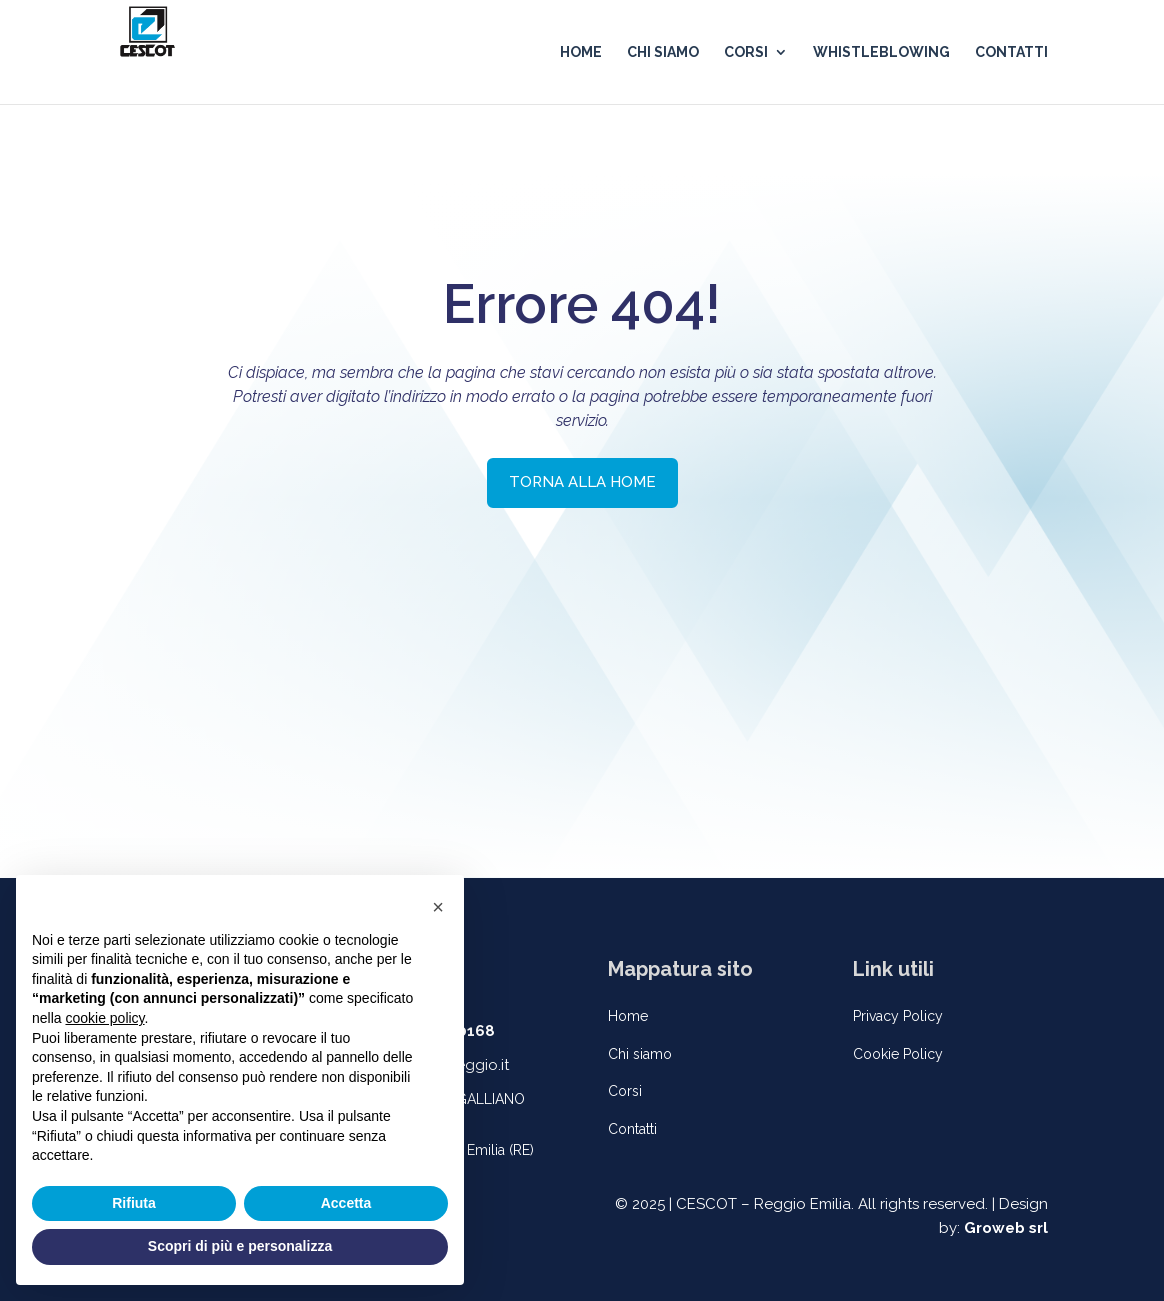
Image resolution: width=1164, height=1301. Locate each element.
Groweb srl (1006, 1228)
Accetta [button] (346, 1203)
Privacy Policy (898, 1016)
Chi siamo (640, 1054)
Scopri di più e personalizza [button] (240, 1246)
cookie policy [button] (104, 1018)
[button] (438, 907)
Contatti (632, 1129)
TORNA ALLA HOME (582, 482)
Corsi (625, 1091)
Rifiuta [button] (134, 1203)
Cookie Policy (898, 1054)
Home (628, 1016)
